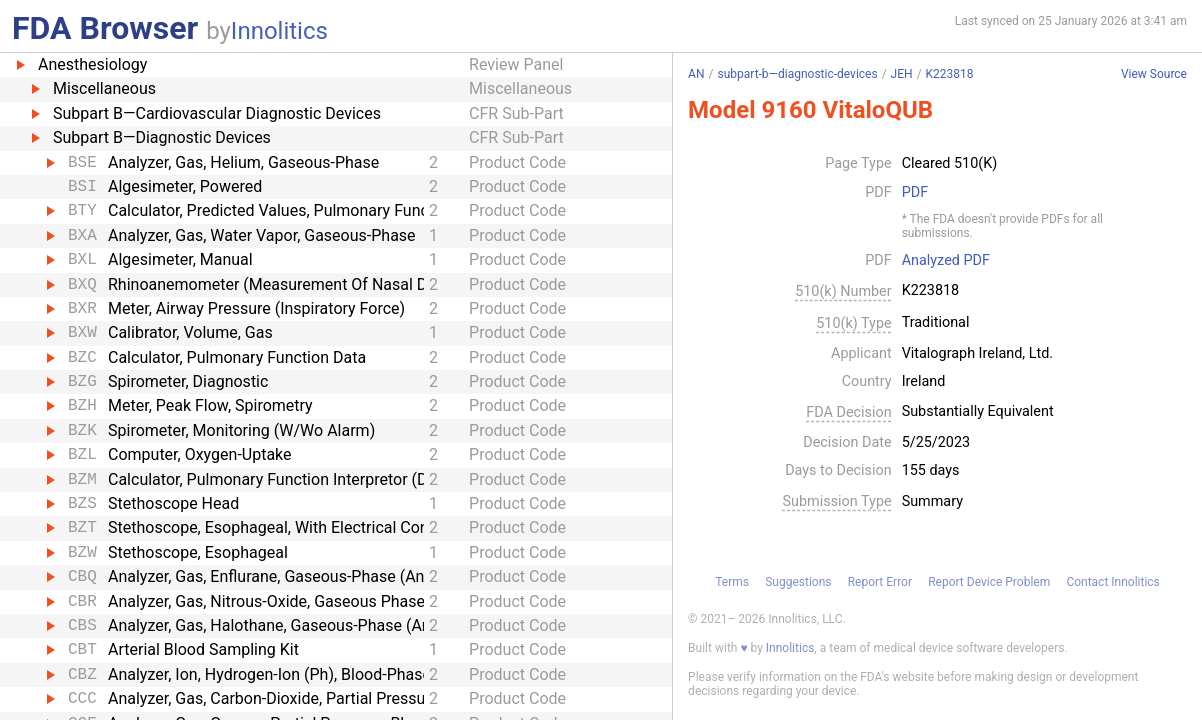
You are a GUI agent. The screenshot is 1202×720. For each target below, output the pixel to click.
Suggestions (798, 582)
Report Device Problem (989, 582)
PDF (915, 193)
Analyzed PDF (946, 261)
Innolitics (279, 31)
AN (696, 74)
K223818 (950, 74)
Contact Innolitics (1112, 582)
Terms (732, 582)
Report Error (880, 582)
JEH (902, 74)
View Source (1154, 74)
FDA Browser (105, 28)
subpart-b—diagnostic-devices (797, 74)
